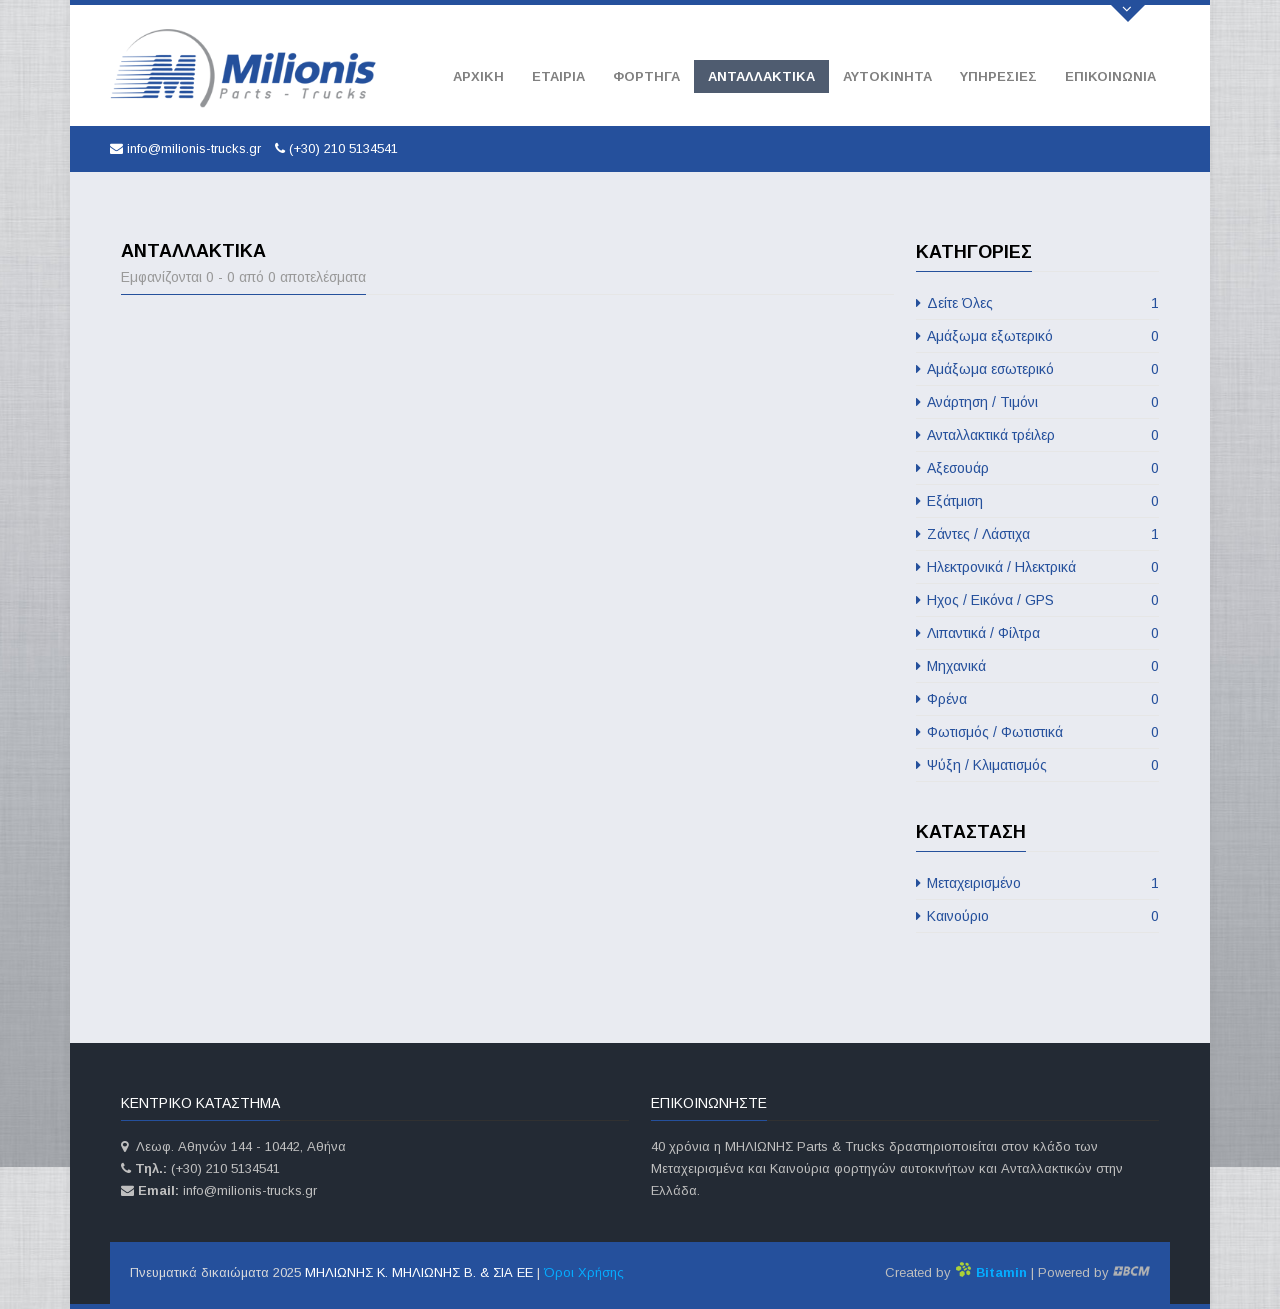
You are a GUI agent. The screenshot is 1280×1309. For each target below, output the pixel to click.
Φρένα (1038, 699)
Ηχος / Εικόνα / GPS (1038, 600)
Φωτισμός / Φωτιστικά (1038, 732)
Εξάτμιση (1038, 501)
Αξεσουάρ (1038, 468)
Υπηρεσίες (998, 76)
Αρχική (478, 76)
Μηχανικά (1038, 666)
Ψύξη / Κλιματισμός (1038, 765)
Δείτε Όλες (1038, 303)
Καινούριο (1038, 916)
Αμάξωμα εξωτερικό (1038, 336)
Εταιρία (558, 76)
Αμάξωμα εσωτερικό (1038, 369)
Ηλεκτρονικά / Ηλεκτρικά (1038, 567)
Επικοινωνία (1110, 76)
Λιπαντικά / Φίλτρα (1038, 633)
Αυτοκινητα (887, 76)
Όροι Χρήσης (584, 1272)
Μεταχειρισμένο (1038, 883)
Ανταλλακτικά (761, 76)
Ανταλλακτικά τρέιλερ (1038, 435)
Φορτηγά (646, 76)
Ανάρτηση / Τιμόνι (1038, 402)
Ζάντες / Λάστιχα (1038, 534)
